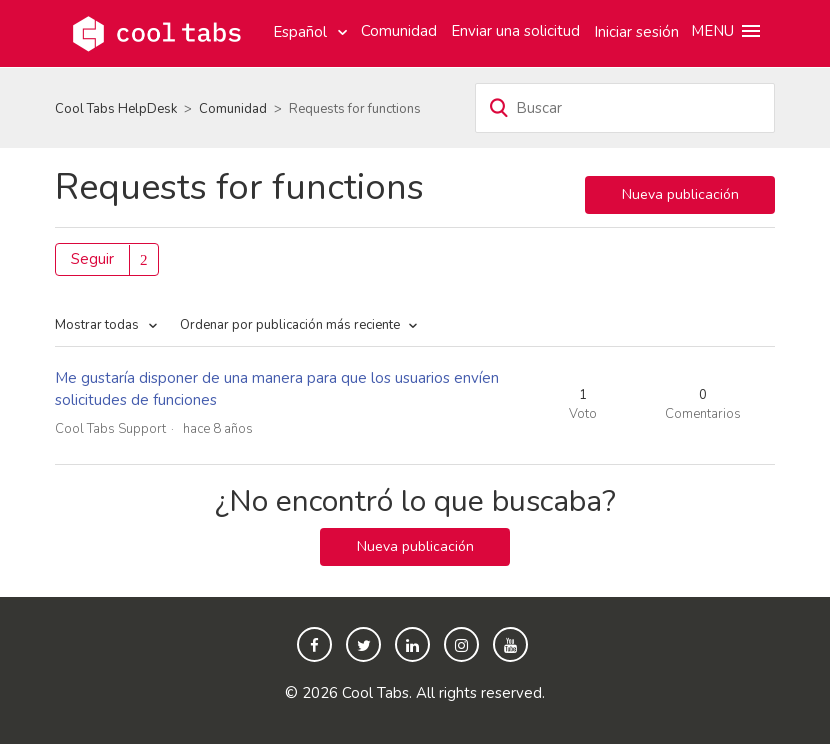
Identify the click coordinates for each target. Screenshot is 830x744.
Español (302, 32)
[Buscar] (625, 108)
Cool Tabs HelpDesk (116, 109)
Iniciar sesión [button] (636, 32)
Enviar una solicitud (515, 31)
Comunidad (399, 31)
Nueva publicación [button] (680, 194)
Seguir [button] (92, 259)
